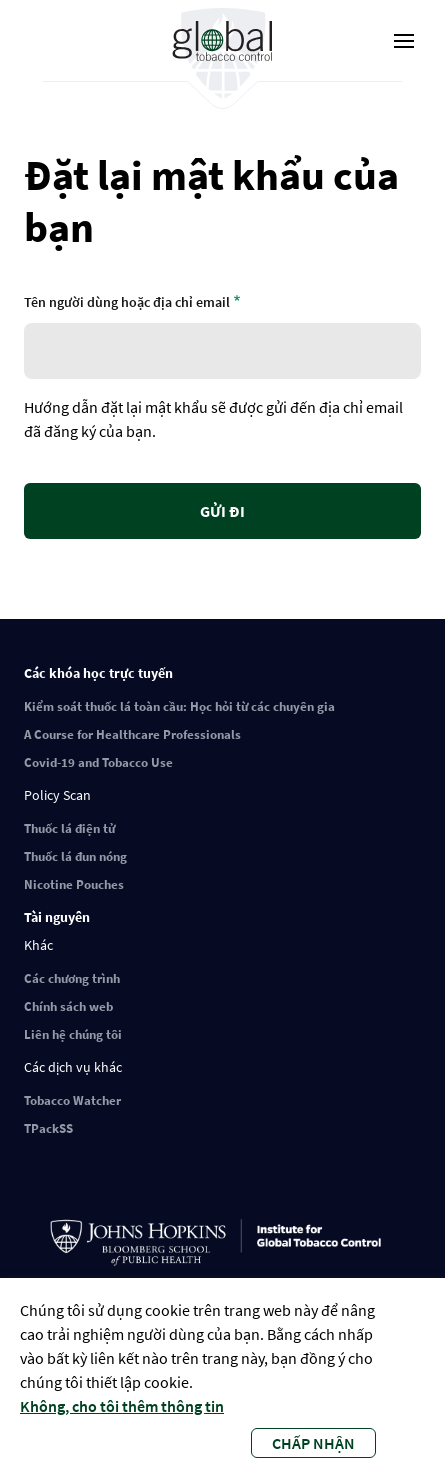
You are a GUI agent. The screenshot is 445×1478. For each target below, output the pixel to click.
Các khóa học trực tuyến (98, 673)
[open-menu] (404, 41)
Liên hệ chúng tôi (73, 1034)
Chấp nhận (313, 1443)
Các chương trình (72, 978)
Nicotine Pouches (74, 884)
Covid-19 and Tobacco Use (98, 762)
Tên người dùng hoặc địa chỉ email (127, 302)
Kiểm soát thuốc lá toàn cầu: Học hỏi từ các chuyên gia (179, 706)
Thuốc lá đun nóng (75, 856)
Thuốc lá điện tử (69, 828)
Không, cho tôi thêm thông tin (122, 1406)
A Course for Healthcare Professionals (132, 734)
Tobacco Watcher (72, 1100)
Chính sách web (68, 1006)
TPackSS (48, 1128)
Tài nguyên (57, 917)
